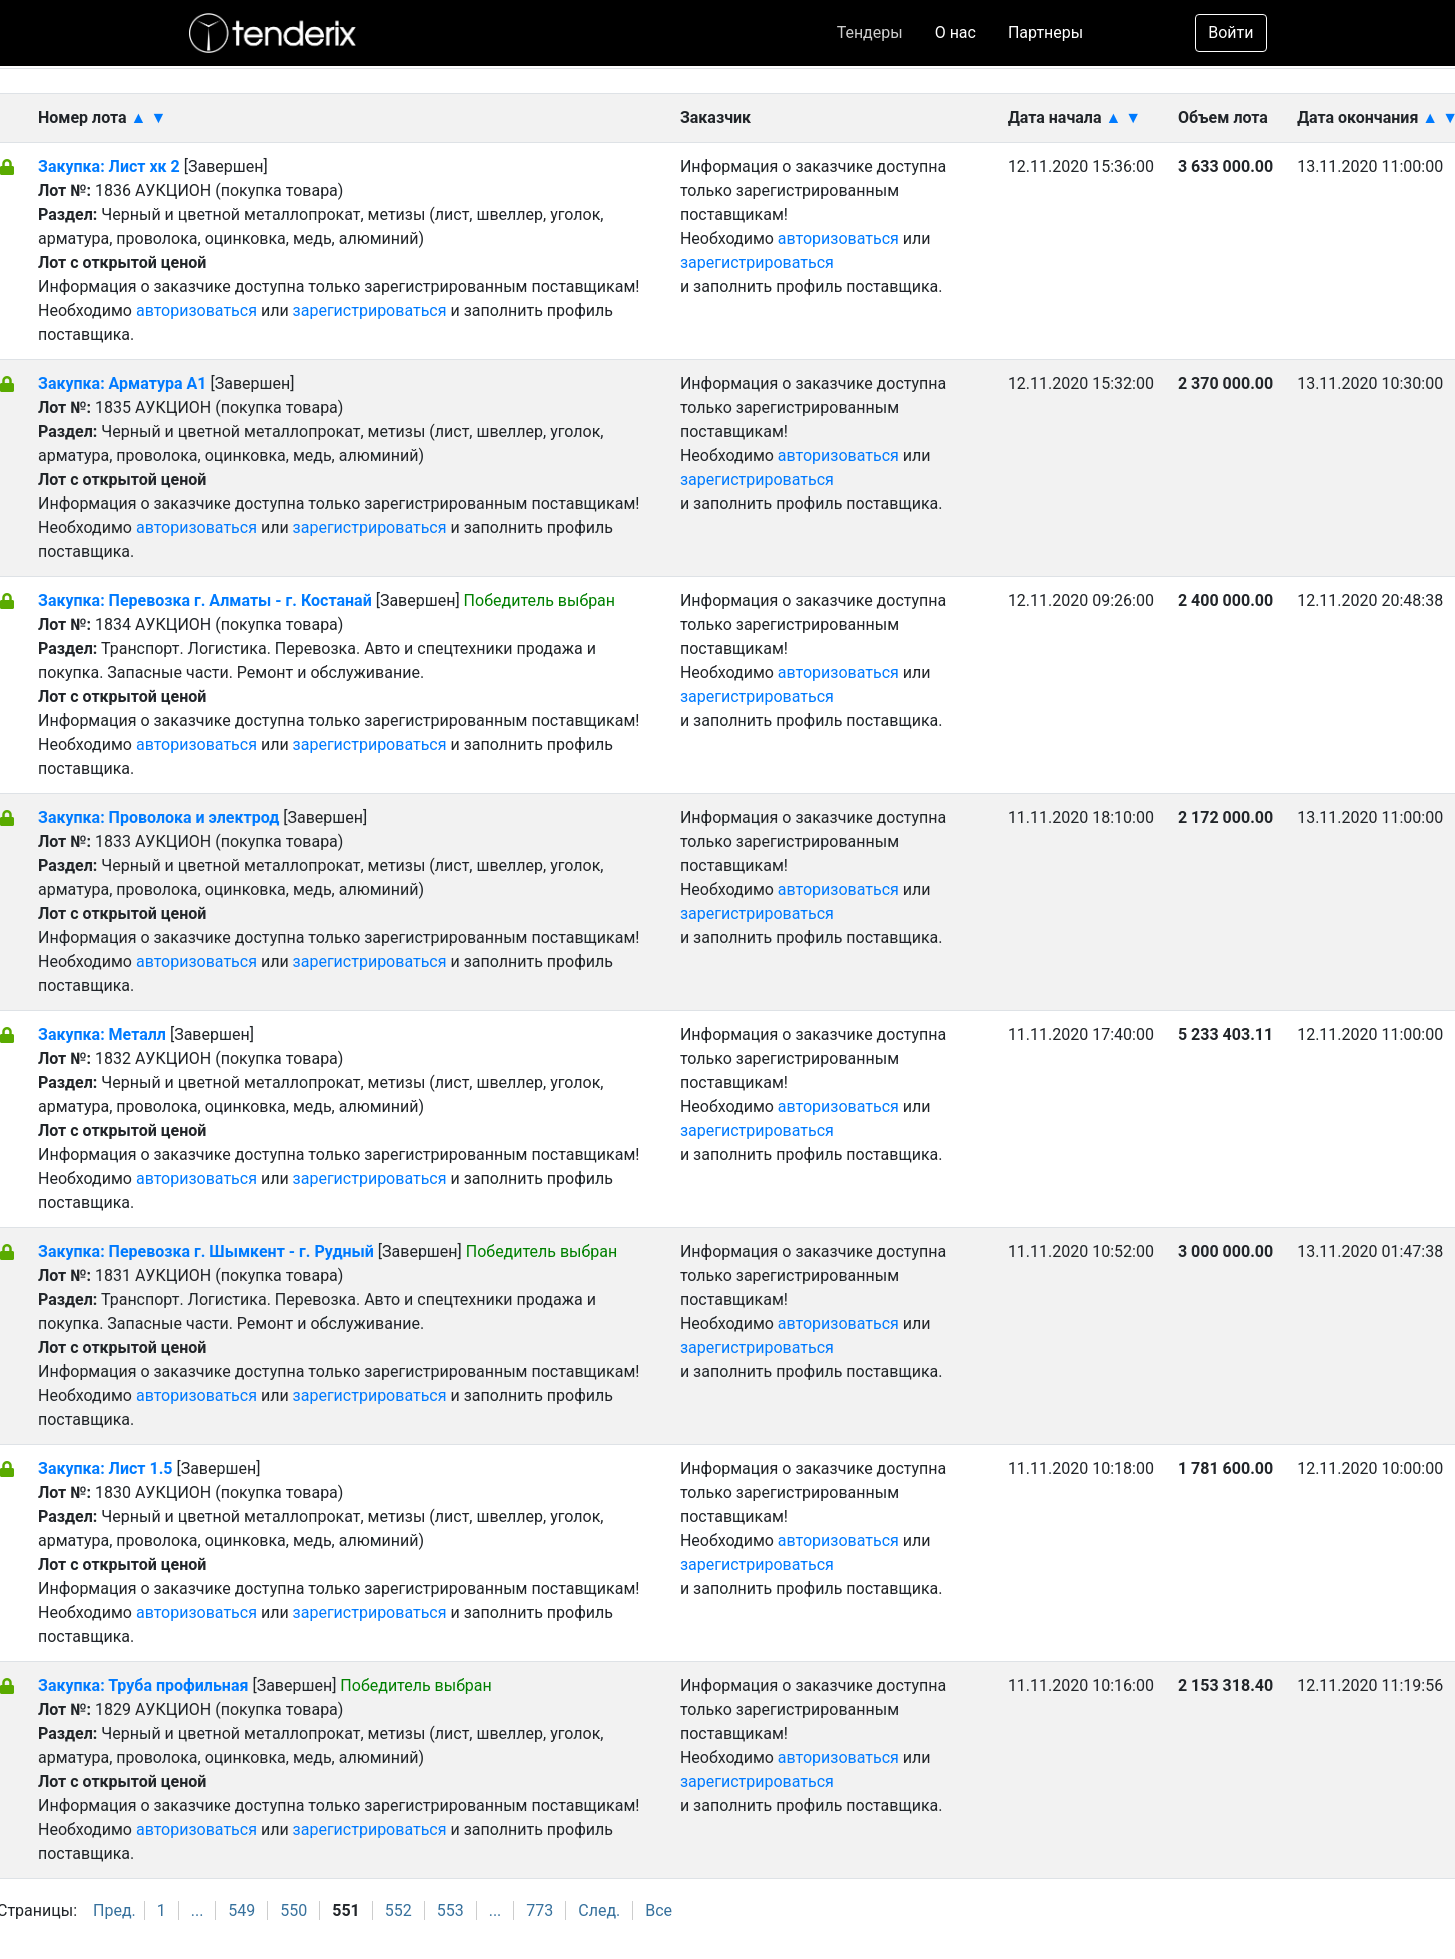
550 (293, 1910)
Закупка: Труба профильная (145, 1685)
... (197, 1910)
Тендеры (870, 32)
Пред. (114, 1910)
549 (241, 1910)
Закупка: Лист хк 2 (111, 166)
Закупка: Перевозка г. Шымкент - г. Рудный (206, 1251)
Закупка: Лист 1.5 (107, 1468)
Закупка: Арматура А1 (122, 383)
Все (658, 1910)
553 (450, 1910)
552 (398, 1910)
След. (599, 1910)
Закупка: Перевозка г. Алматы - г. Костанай (205, 600)
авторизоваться (196, 310)
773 (539, 1910)
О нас (955, 32)
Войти (1230, 32)
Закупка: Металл (102, 1034)
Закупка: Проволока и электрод (158, 817)
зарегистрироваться (370, 310)
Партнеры (1045, 32)
